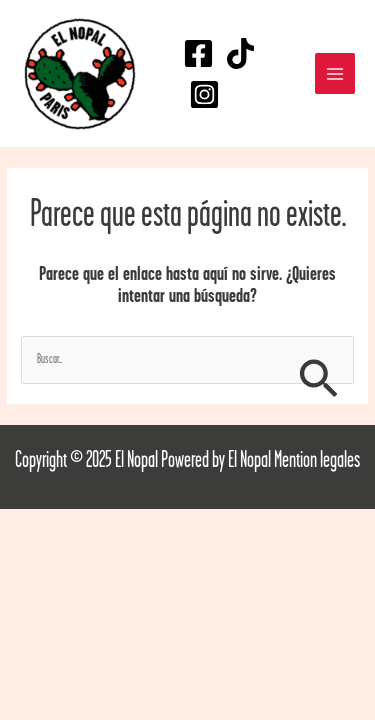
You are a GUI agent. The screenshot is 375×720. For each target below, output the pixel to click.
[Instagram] (204, 94)
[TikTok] (240, 53)
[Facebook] (198, 53)
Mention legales (317, 461)
